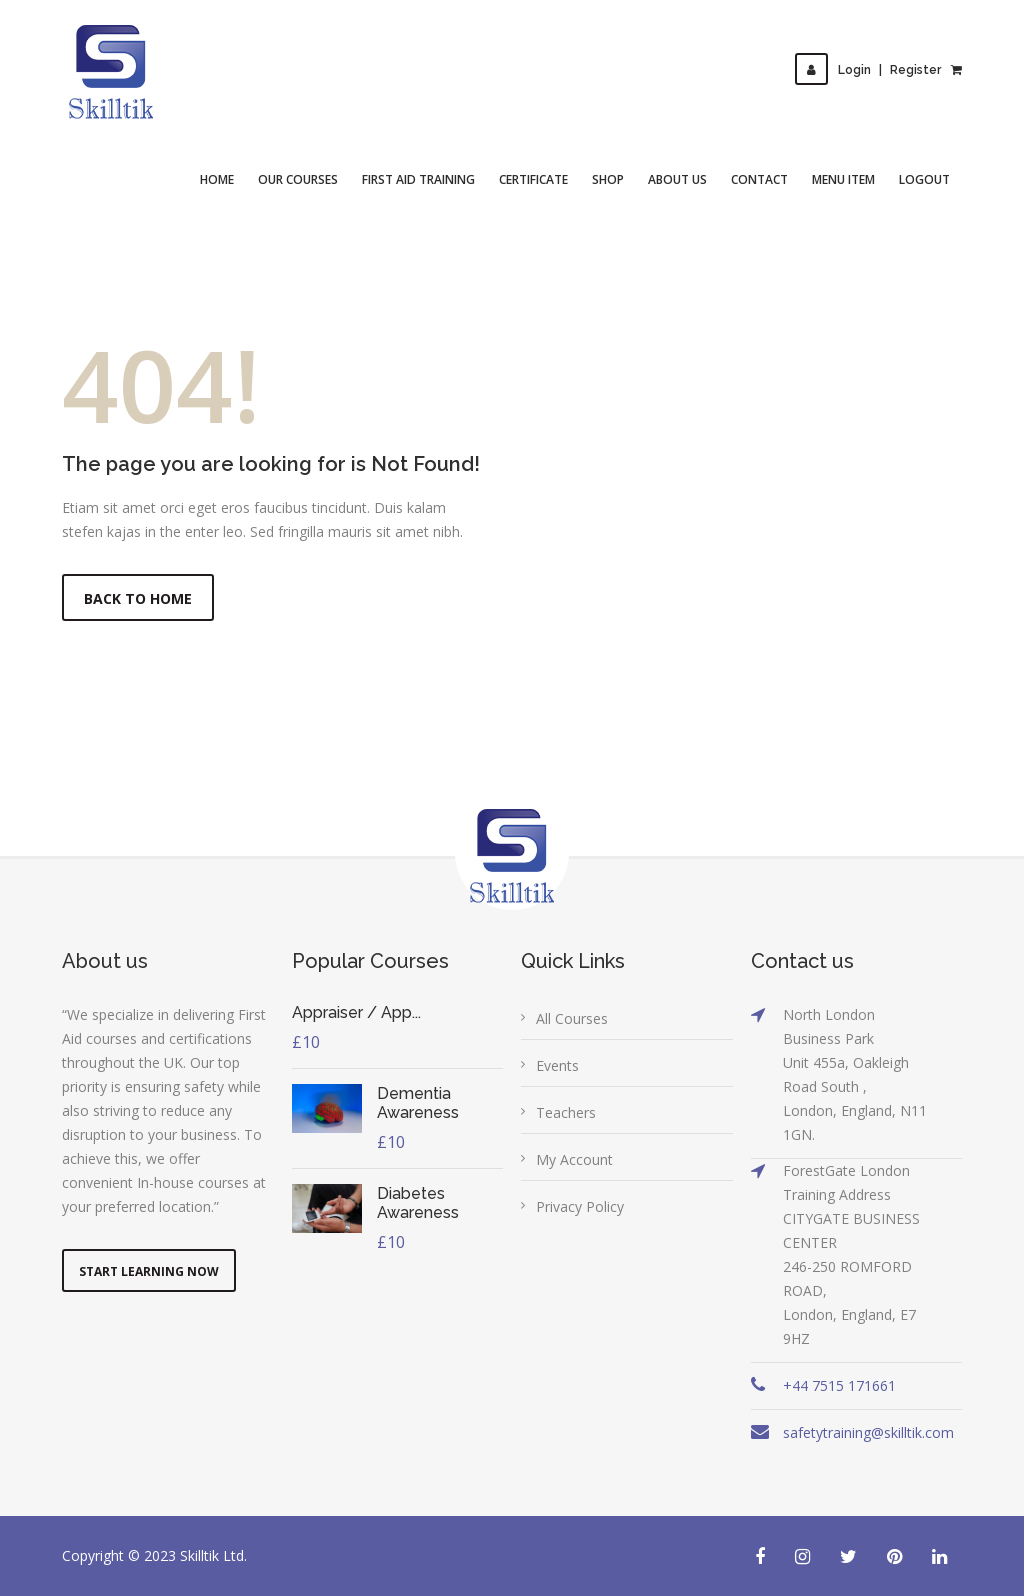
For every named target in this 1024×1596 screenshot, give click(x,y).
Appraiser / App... (356, 1012)
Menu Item (843, 179)
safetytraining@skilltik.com (868, 1432)
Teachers (566, 1112)
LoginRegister (868, 70)
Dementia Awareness (418, 1103)
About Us (677, 179)
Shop (608, 179)
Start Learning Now (149, 1271)
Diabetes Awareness (418, 1203)
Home (217, 179)
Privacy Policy (580, 1206)
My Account (574, 1159)
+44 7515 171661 (839, 1385)
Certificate (533, 179)
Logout (924, 179)
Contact (759, 179)
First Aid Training (418, 179)
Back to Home (138, 598)
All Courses (572, 1018)
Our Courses (298, 179)
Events (557, 1065)
